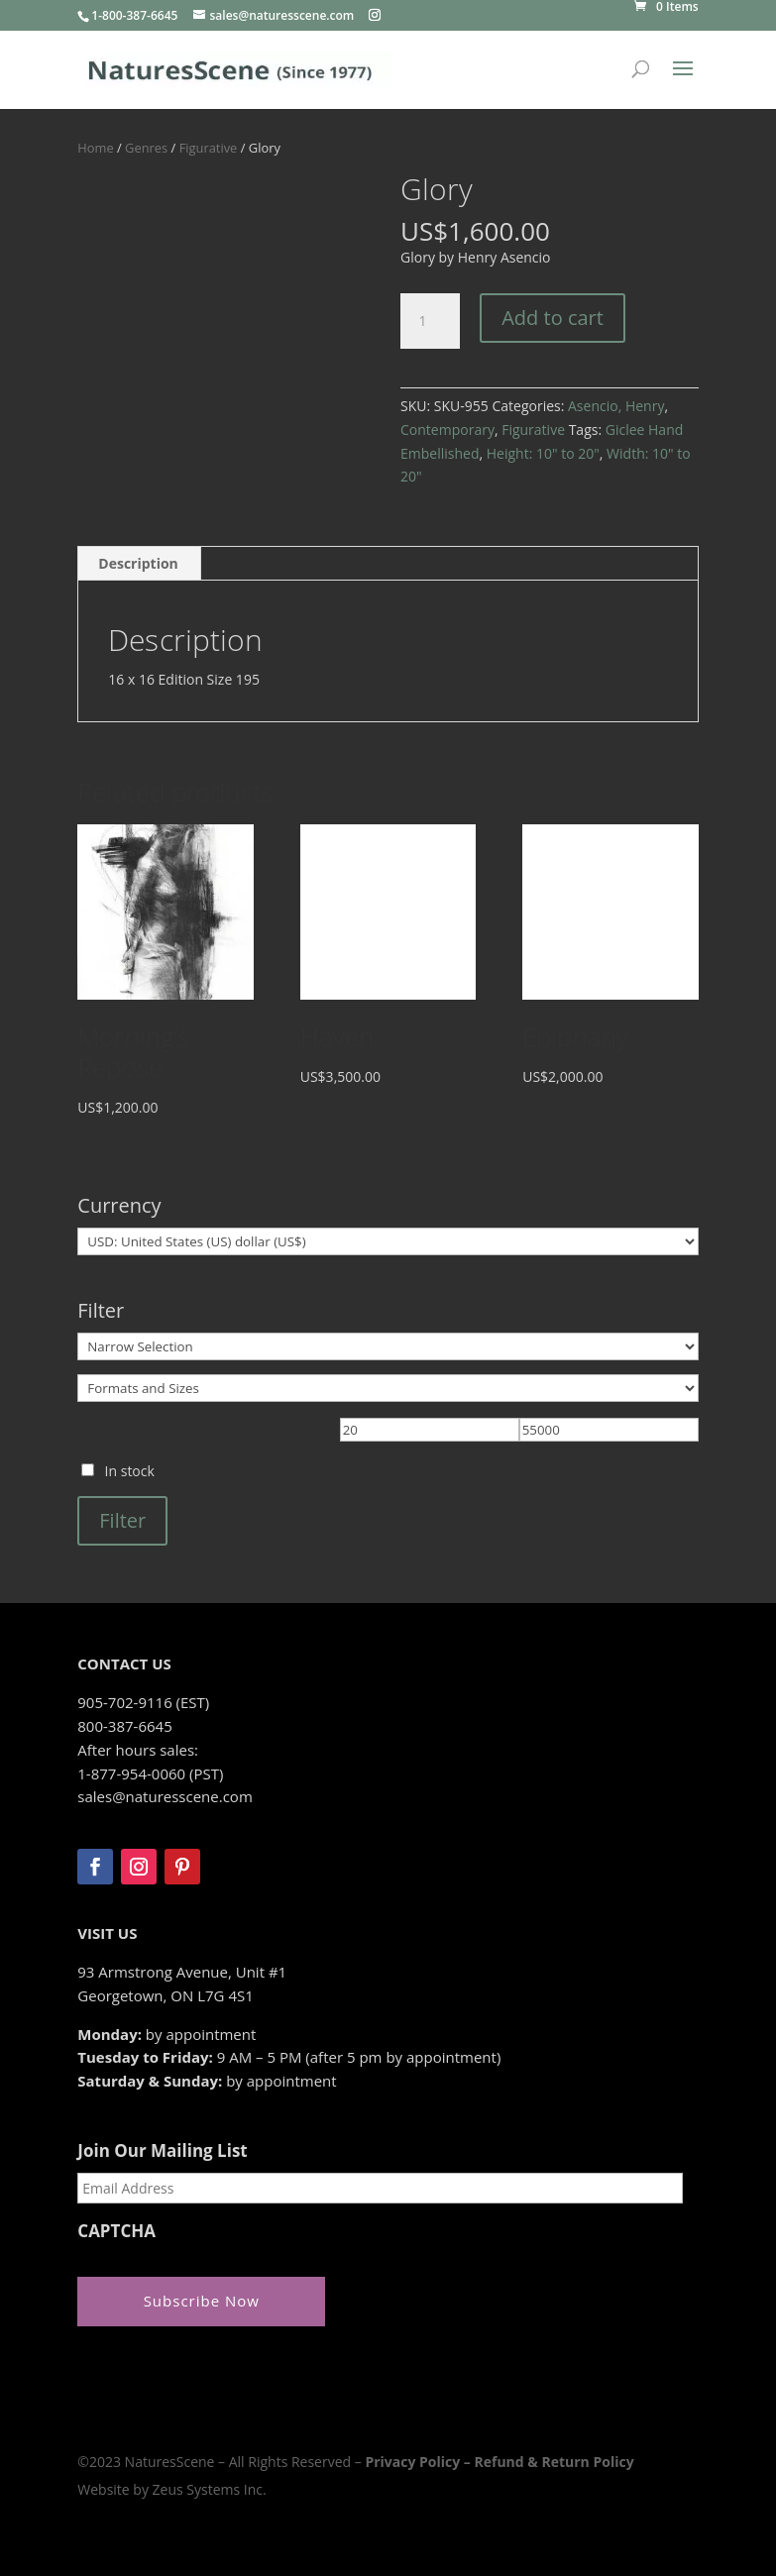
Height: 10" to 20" (543, 453)
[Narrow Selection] (387, 1346)
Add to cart (552, 317)
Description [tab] (138, 563)
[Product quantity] (430, 321)
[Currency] (387, 1241)
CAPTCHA (116, 2231)
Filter (122, 1520)
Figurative (208, 148)
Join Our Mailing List (162, 2151)
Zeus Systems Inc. (210, 2489)
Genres (146, 148)
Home (95, 148)
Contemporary (447, 429)
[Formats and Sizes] (387, 1388)
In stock (130, 1470)
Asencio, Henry (616, 405)
